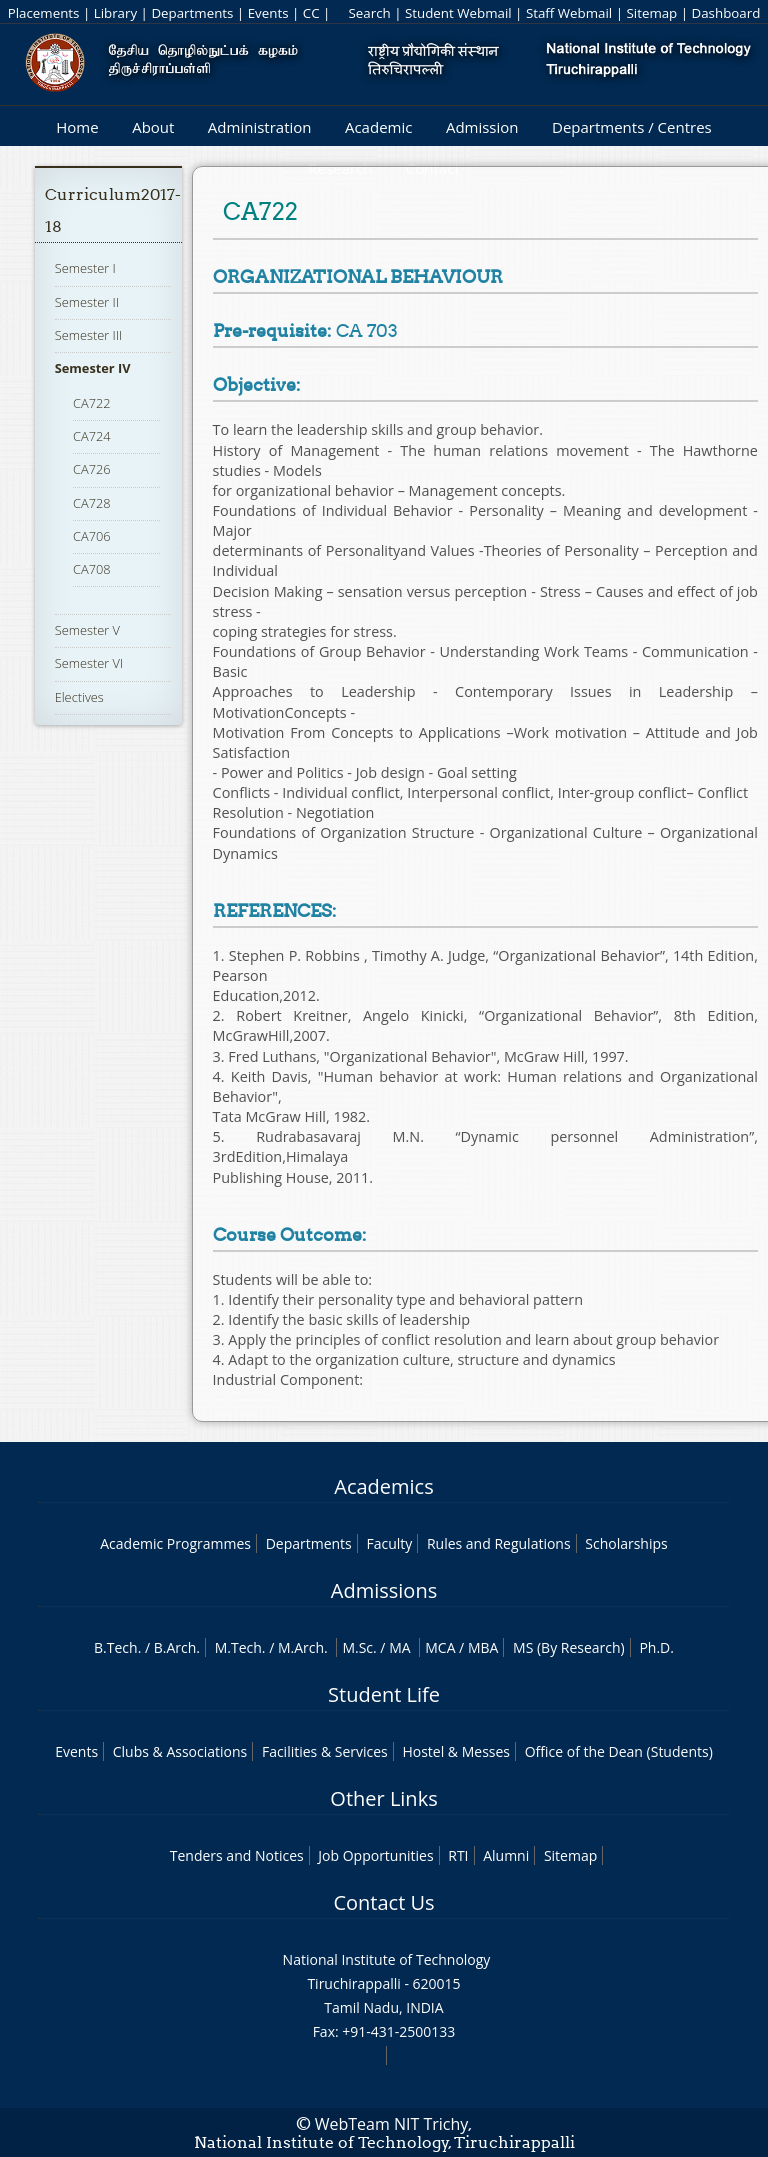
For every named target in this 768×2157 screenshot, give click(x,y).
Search (369, 13)
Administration (260, 127)
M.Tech (238, 1647)
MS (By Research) (569, 1647)
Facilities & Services (325, 1751)
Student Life (384, 1694)
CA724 (92, 436)
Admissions (384, 1590)
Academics (383, 1486)
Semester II (87, 302)
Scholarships (626, 1543)
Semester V (87, 630)
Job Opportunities (375, 1855)
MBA (483, 1647)
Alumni (506, 1855)
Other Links (383, 1798)
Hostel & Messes (456, 1751)
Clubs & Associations (180, 1751)
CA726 (92, 469)
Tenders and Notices (237, 1855)
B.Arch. (177, 1647)
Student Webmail (458, 13)
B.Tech (116, 1647)
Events (268, 13)
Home (77, 127)
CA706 (92, 536)
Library (115, 13)
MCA (440, 1647)
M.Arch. (303, 1647)
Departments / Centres (632, 127)
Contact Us (383, 1902)
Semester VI (89, 663)
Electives (79, 697)
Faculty (389, 1543)
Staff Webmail (569, 13)
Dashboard (726, 13)
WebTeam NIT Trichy (392, 2124)
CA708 (92, 569)
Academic (378, 127)
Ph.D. (656, 1647)
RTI (458, 1855)
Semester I (85, 268)
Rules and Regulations (499, 1543)
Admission (482, 127)
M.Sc (357, 1647)
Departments (192, 13)
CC (311, 13)
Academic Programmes (175, 1543)
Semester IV (93, 368)
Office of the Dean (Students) (619, 1751)
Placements (44, 13)
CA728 (92, 503)
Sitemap (651, 13)
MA (399, 1647)
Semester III (89, 335)
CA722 (92, 403)
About (153, 127)
